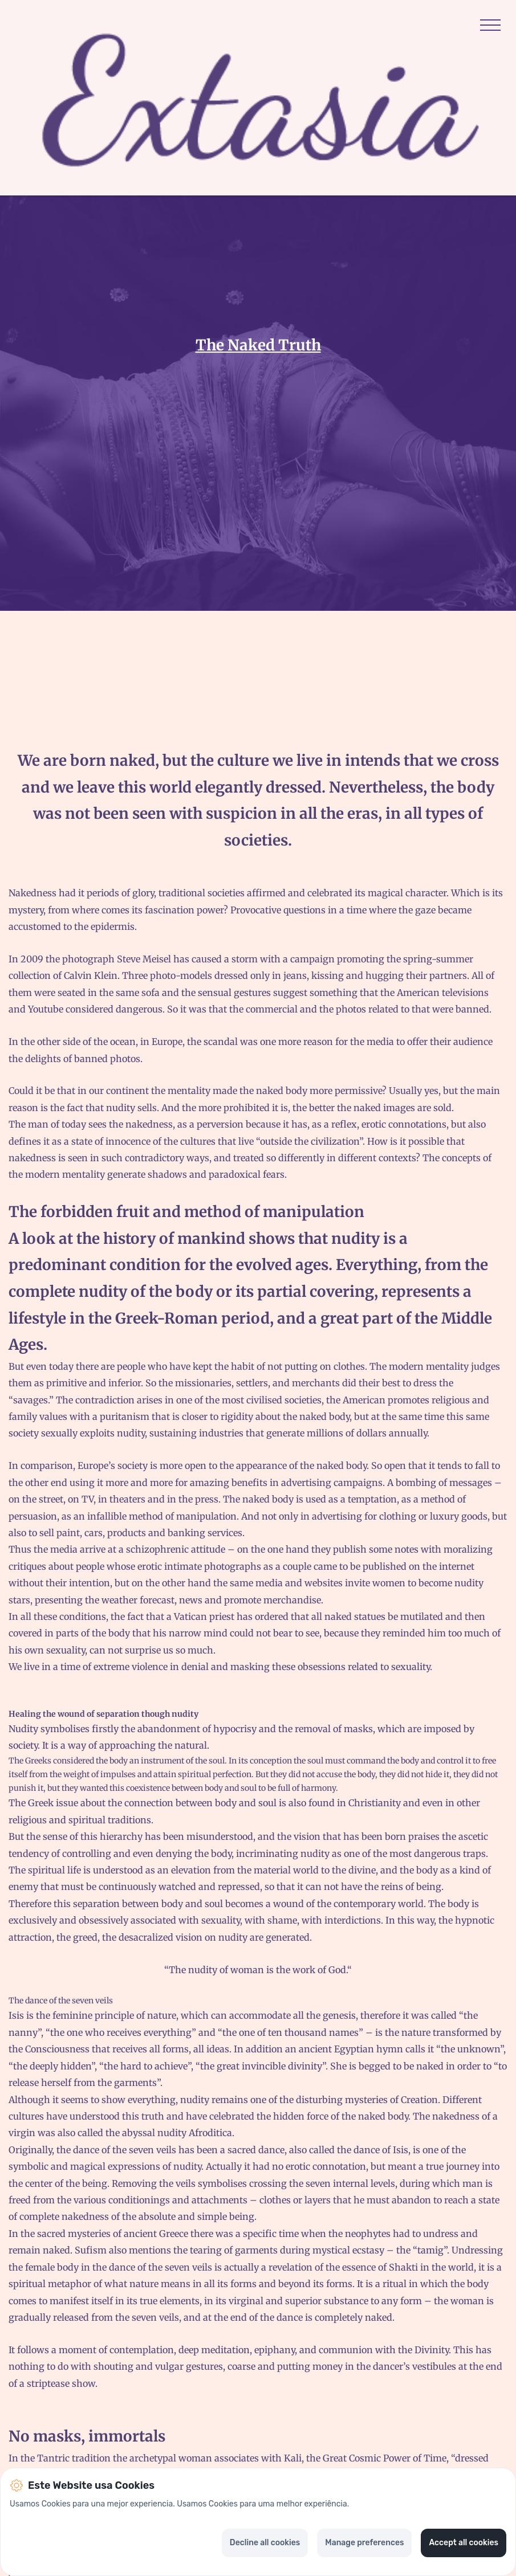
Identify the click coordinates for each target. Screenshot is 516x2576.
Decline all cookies (265, 2543)
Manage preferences (364, 2543)
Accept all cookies (463, 2543)
